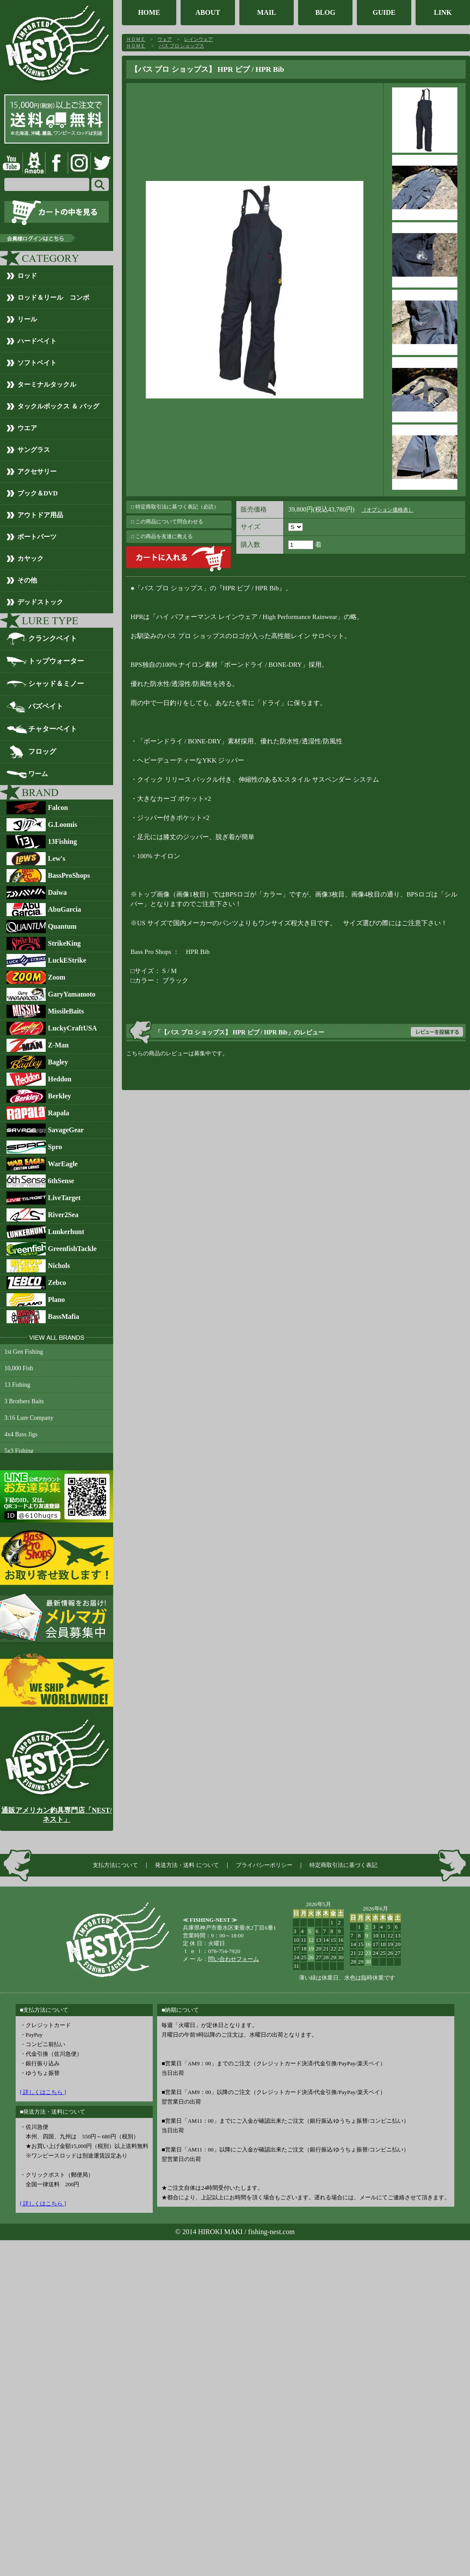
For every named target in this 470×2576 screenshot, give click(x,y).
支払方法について (115, 1865)
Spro (55, 1147)
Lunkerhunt (66, 1231)
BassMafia (63, 1316)
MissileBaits (66, 1011)
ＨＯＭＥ (135, 39)
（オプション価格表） (387, 510)
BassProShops (69, 875)
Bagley (58, 1062)
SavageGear (66, 1130)
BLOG (325, 12)
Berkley (59, 1096)
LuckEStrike (67, 960)
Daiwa (57, 892)
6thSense (61, 1180)
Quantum (62, 926)
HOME (149, 12)
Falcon (58, 807)
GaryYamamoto (71, 994)
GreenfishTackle (72, 1248)
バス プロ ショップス (182, 45)
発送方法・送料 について (186, 1865)
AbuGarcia (64, 909)
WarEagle (62, 1164)
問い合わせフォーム (233, 1959)
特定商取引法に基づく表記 (343, 1865)
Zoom (56, 977)
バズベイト (45, 706)
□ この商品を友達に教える (162, 536)
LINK (443, 12)
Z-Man (58, 1045)
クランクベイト (52, 638)
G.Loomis (62, 824)
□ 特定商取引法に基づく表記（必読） (175, 507)
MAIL (266, 12)
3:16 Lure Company (29, 1418)
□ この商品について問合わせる (167, 522)
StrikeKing (64, 943)
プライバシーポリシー (264, 1865)
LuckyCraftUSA (72, 1028)
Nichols (59, 1265)
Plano (56, 1299)
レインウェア (198, 39)
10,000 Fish (18, 1368)
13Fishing (62, 841)
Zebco (57, 1282)
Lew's (56, 858)
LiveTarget (64, 1197)
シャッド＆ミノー (56, 683)
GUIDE (384, 12)
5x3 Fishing (19, 1451)
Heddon (59, 1079)
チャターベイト (52, 729)
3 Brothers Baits (24, 1401)
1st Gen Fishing (23, 1351)
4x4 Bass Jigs (20, 1434)
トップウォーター (56, 661)
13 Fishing (17, 1385)
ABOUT (207, 12)
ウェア (165, 39)
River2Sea (63, 1214)
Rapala (58, 1113)
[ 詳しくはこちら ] (43, 2092)
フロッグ (42, 751)
